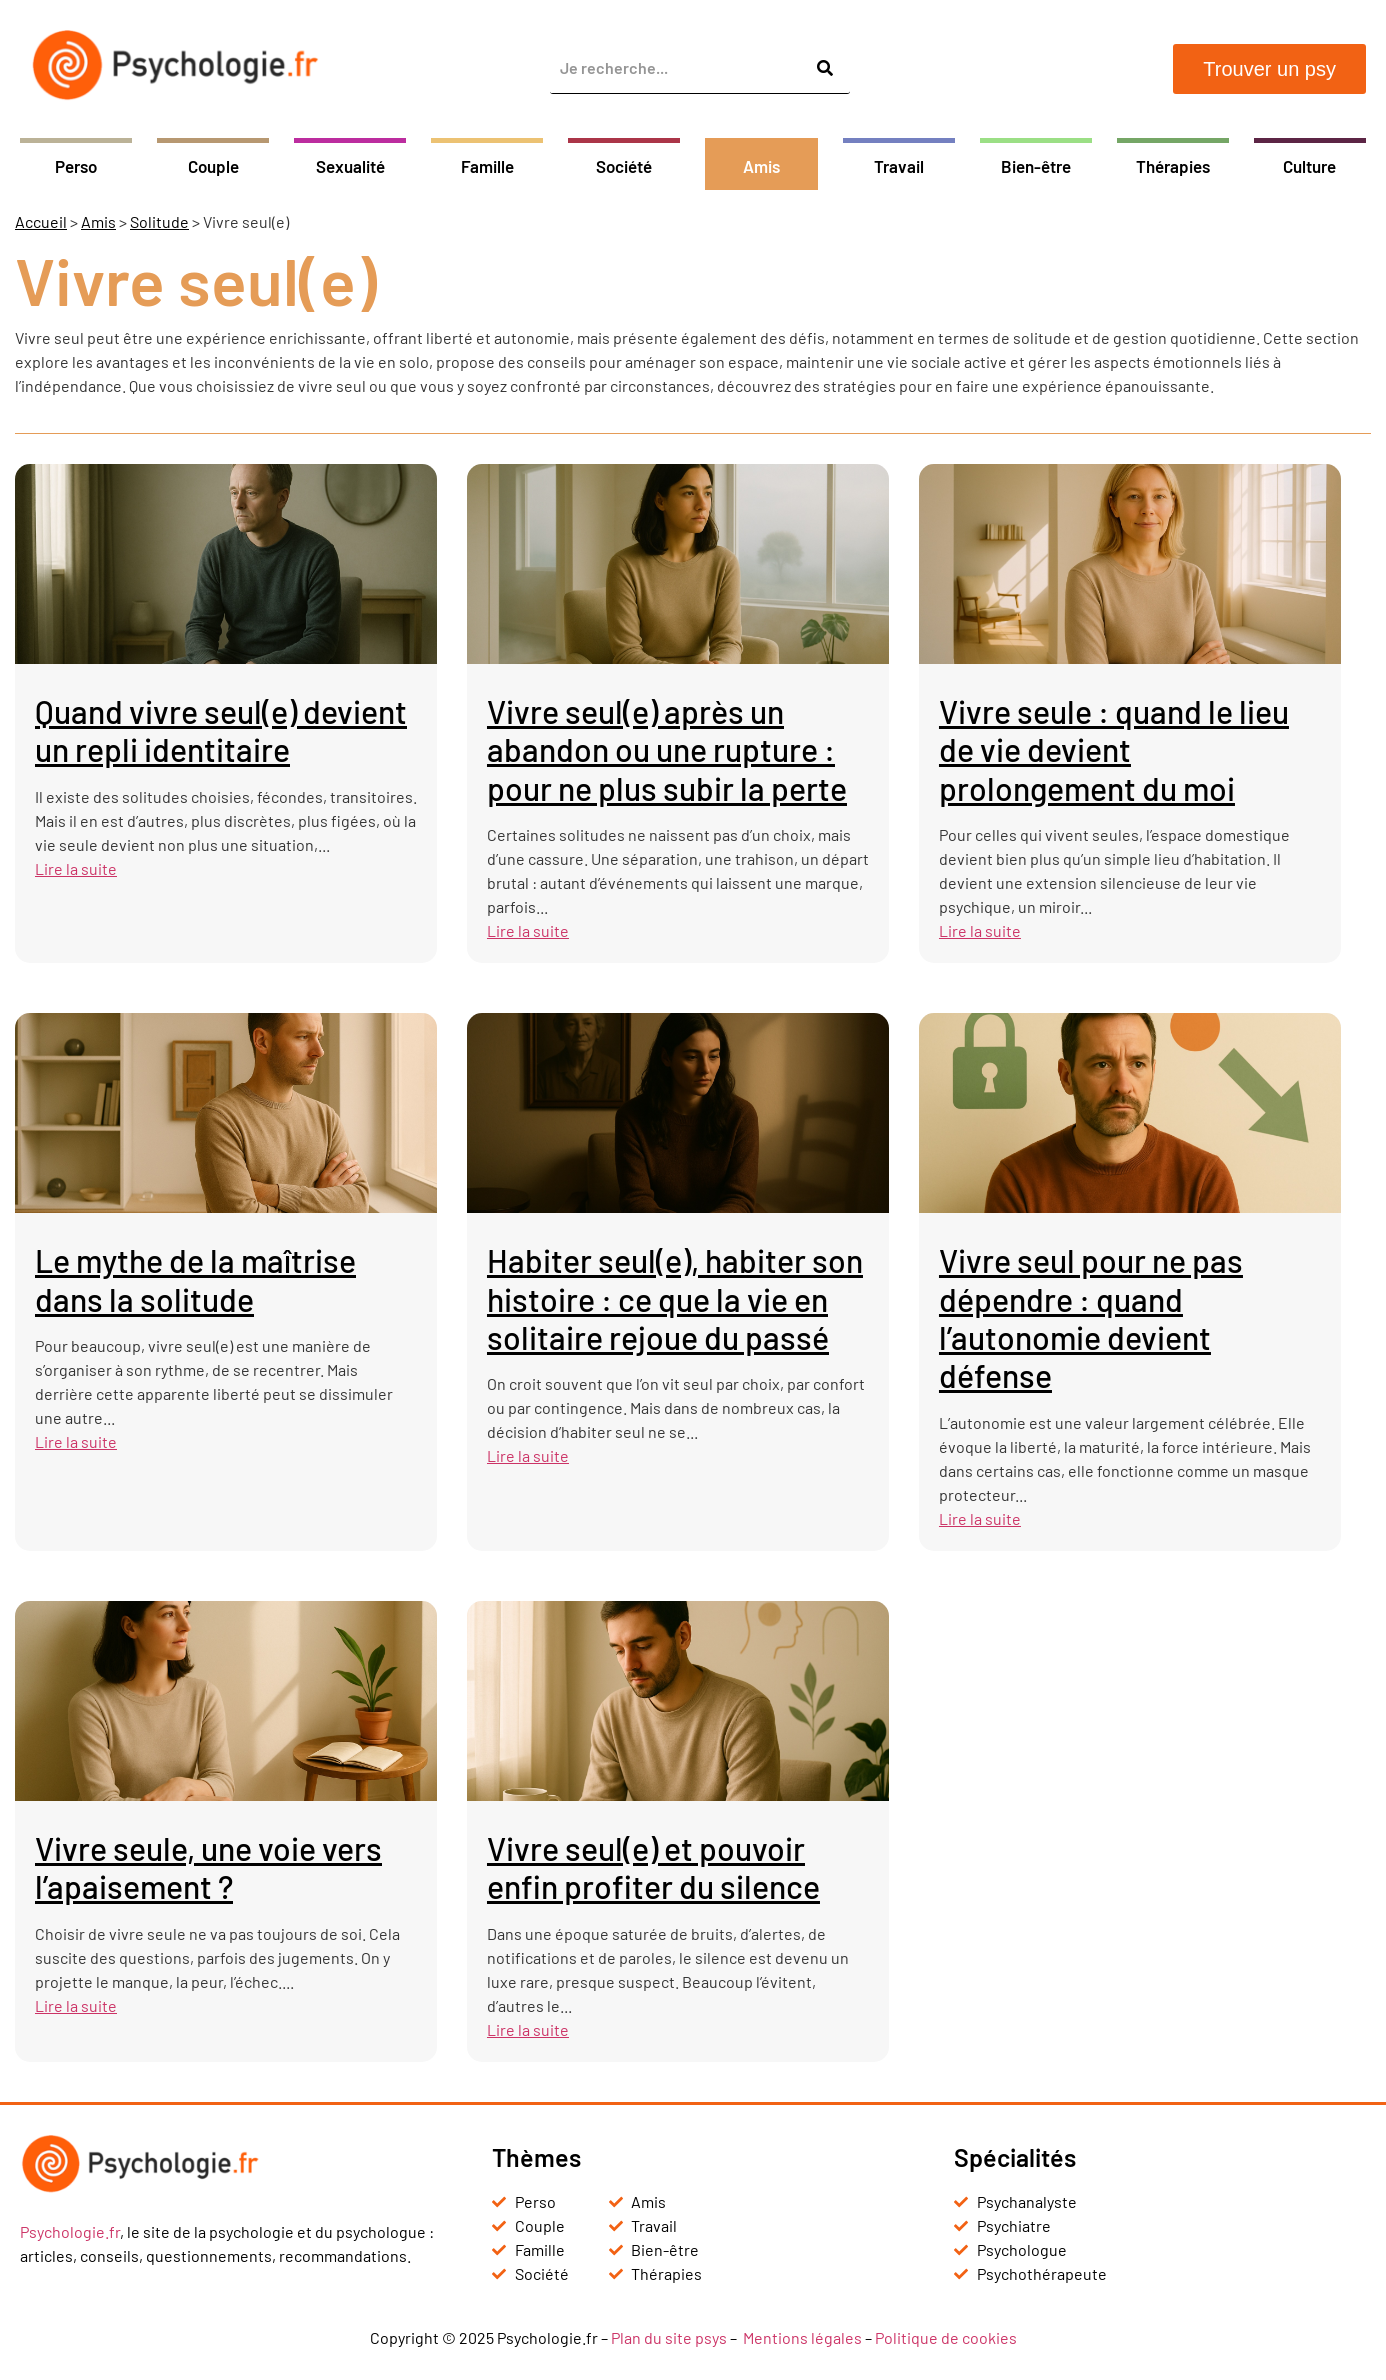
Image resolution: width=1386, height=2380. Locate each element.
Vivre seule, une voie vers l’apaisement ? (208, 1867)
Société (624, 166)
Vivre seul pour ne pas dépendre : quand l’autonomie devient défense (1091, 1317)
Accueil (41, 221)
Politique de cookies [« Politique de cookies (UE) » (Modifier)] (946, 2337)
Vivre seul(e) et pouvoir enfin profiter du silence (653, 1867)
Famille (487, 166)
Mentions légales (802, 2337)
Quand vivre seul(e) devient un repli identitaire (221, 730)
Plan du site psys (669, 2337)
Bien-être (1036, 166)
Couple (213, 166)
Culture (1309, 166)
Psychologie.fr (70, 2231)
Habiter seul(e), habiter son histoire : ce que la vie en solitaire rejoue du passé (675, 1298)
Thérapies (1173, 166)
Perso (76, 166)
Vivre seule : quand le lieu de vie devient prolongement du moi (1114, 749)
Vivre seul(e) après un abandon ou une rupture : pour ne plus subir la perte (667, 749)
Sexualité (350, 166)
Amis (761, 166)
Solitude (159, 221)
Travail (899, 166)
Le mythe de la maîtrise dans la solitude (195, 1279)
